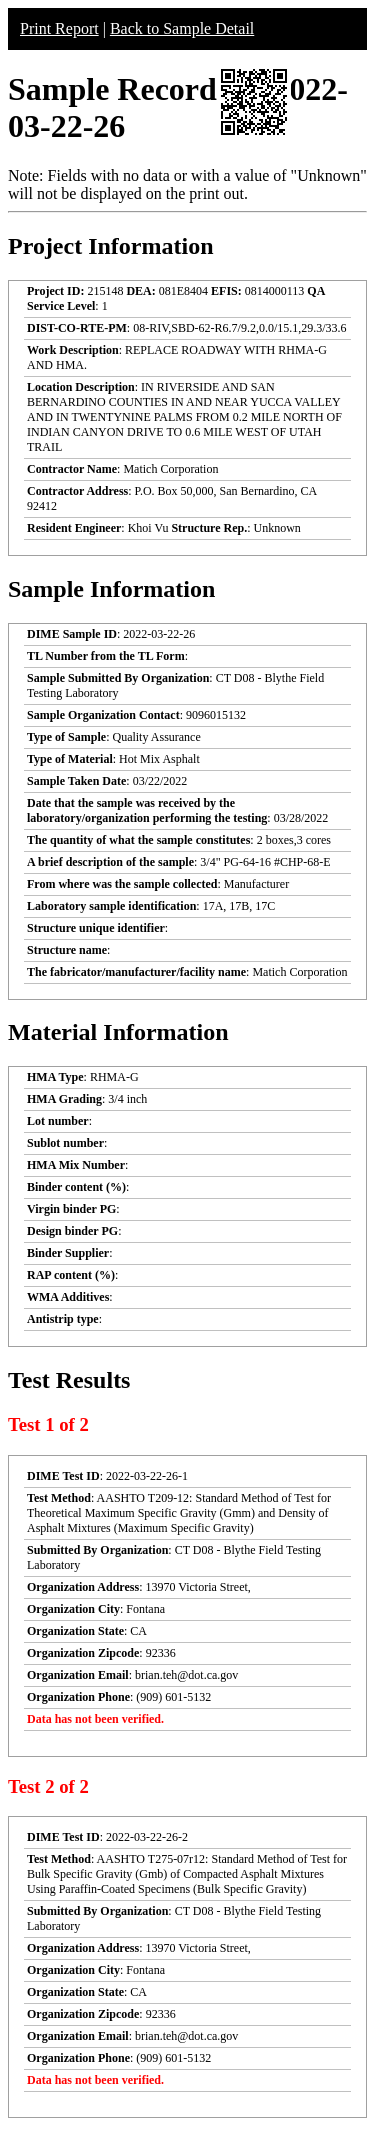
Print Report (59, 28)
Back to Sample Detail (182, 28)
